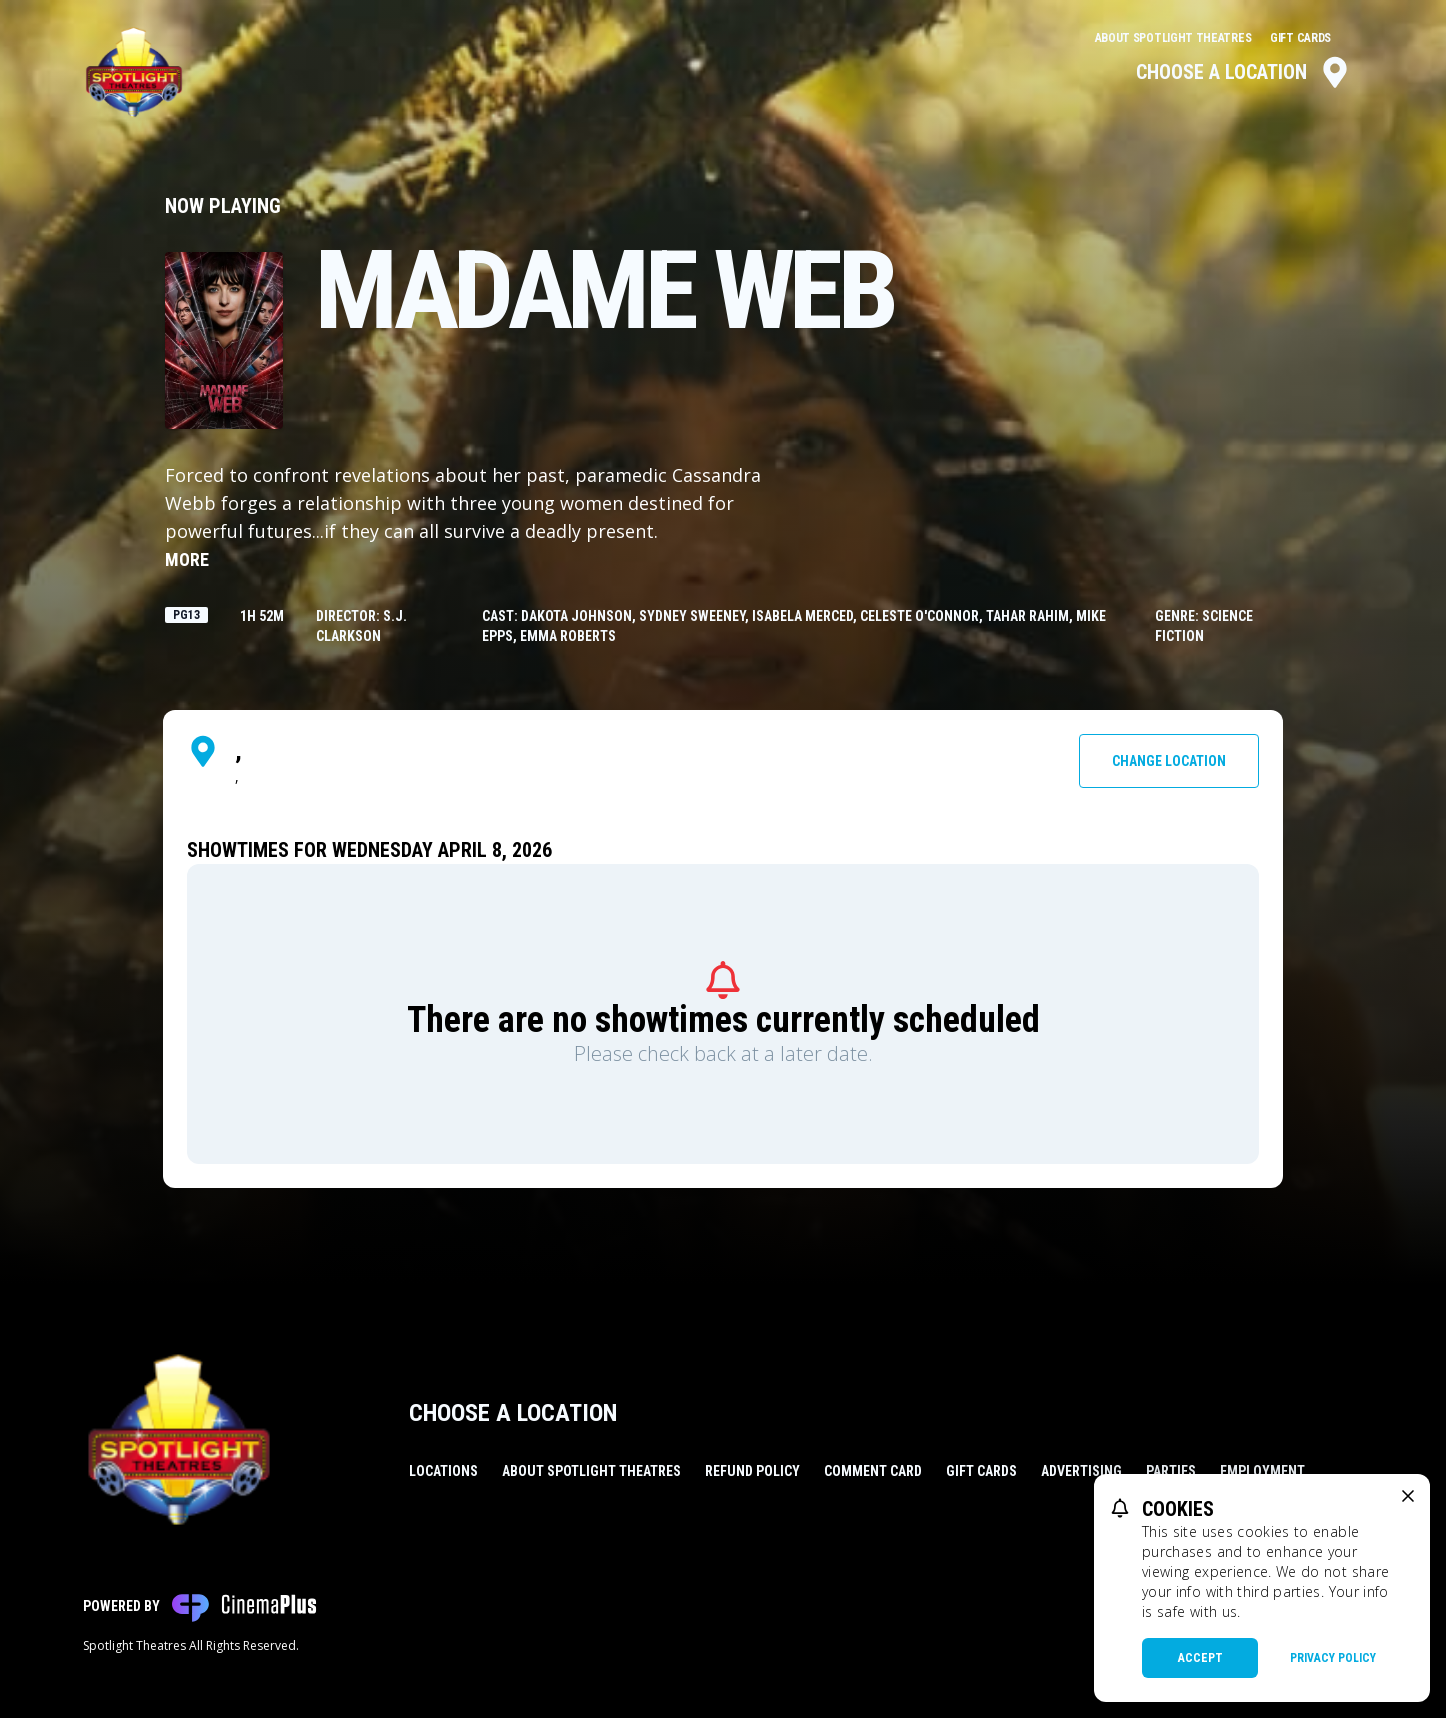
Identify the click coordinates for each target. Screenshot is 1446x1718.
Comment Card (873, 1471)
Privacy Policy (1333, 1658)
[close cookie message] (1408, 1496)
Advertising (1081, 1471)
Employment (1262, 1471)
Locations (443, 1471)
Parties (1171, 1471)
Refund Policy (752, 1471)
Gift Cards (1300, 38)
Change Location (1169, 761)
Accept (1200, 1658)
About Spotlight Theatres (1175, 38)
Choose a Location (1243, 72)
